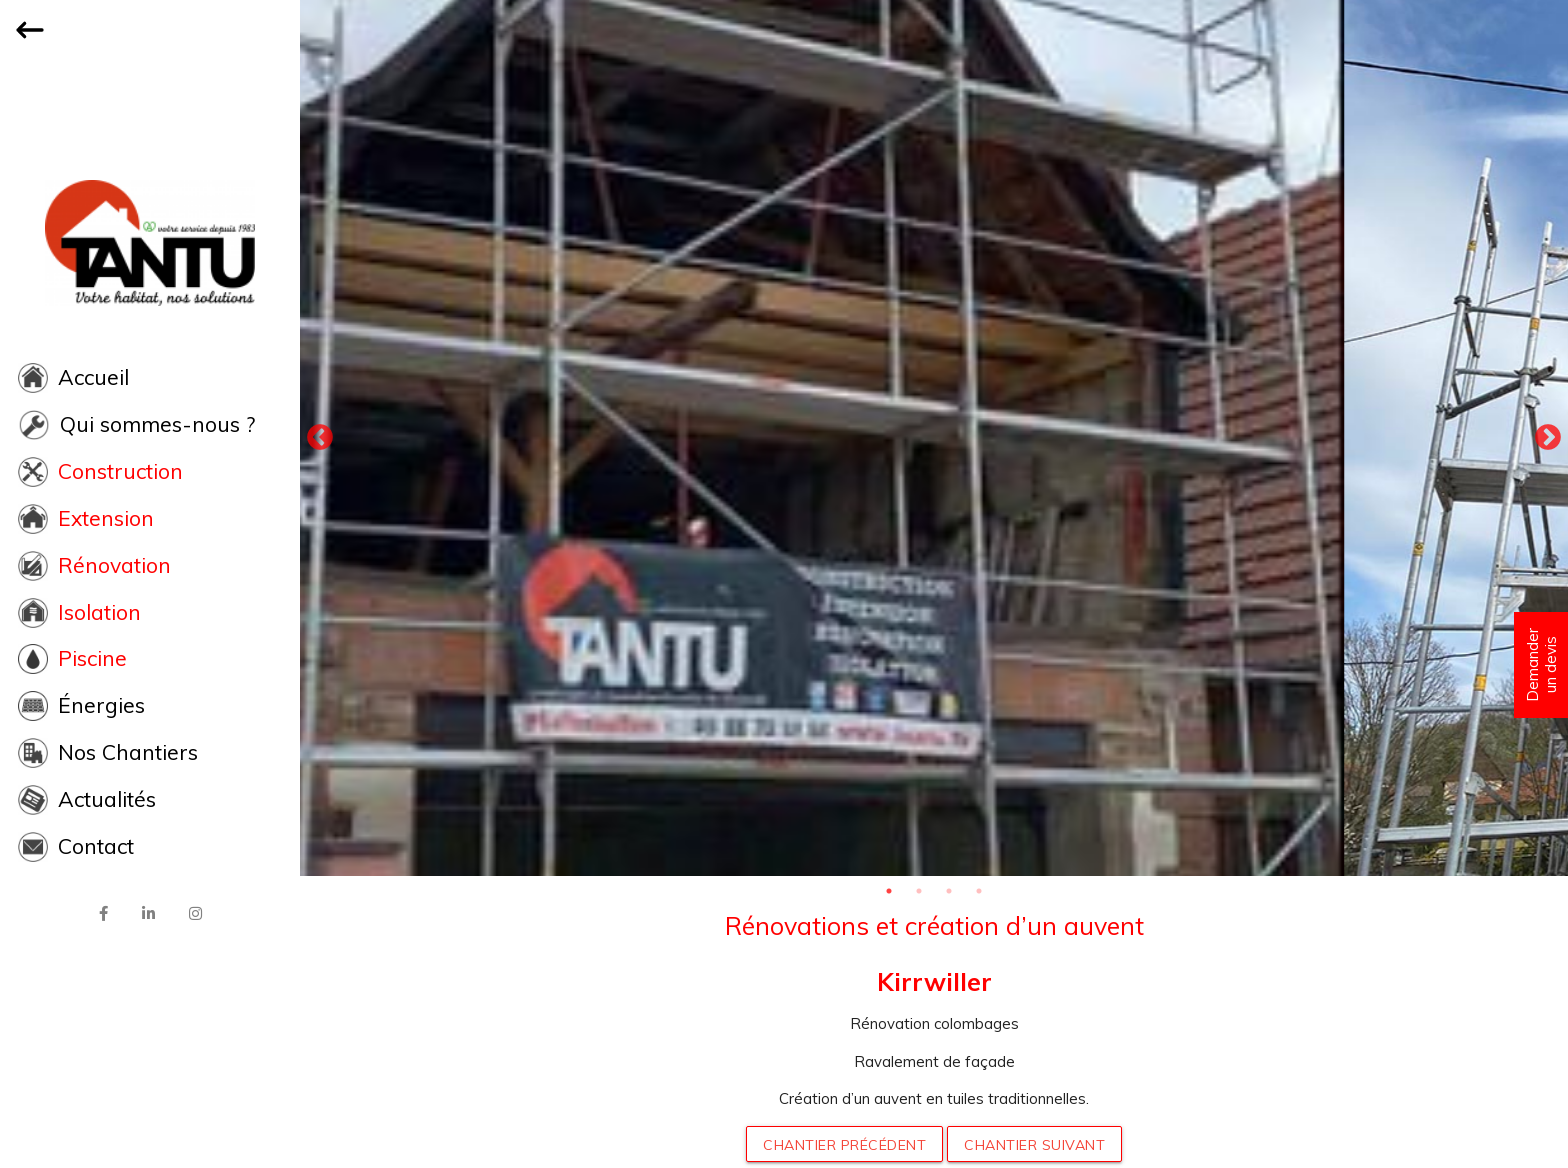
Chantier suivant (1034, 1145)
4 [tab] (979, 891)
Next (1548, 438)
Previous (320, 438)
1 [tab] (889, 891)
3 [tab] (949, 891)
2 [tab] (919, 891)
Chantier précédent (844, 1145)
